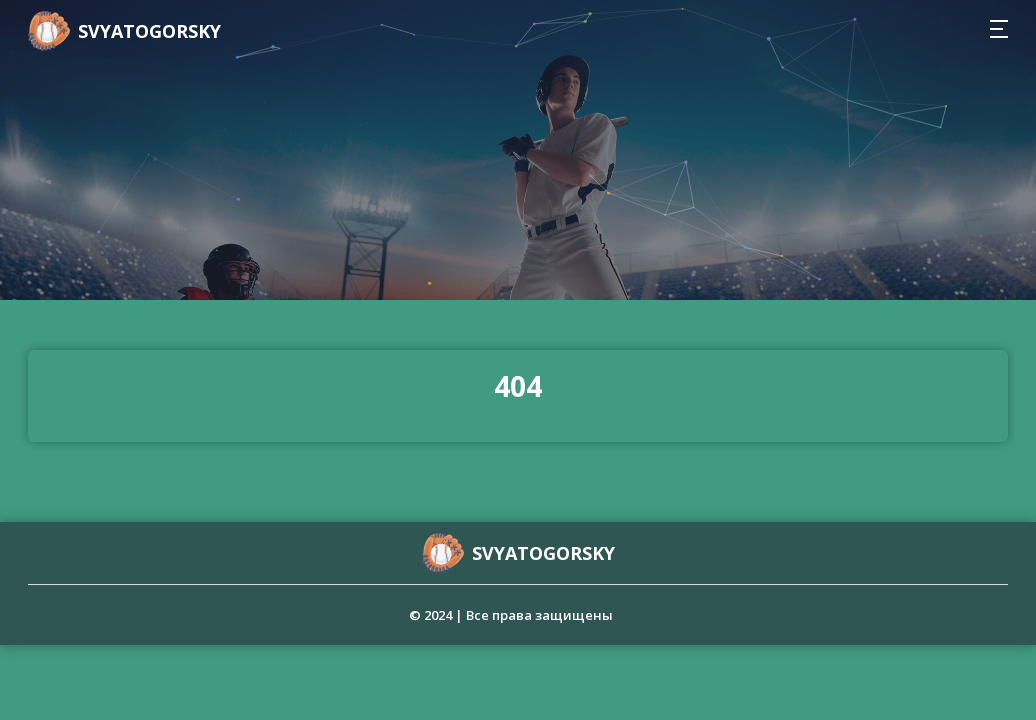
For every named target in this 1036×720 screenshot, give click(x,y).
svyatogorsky (149, 31)
